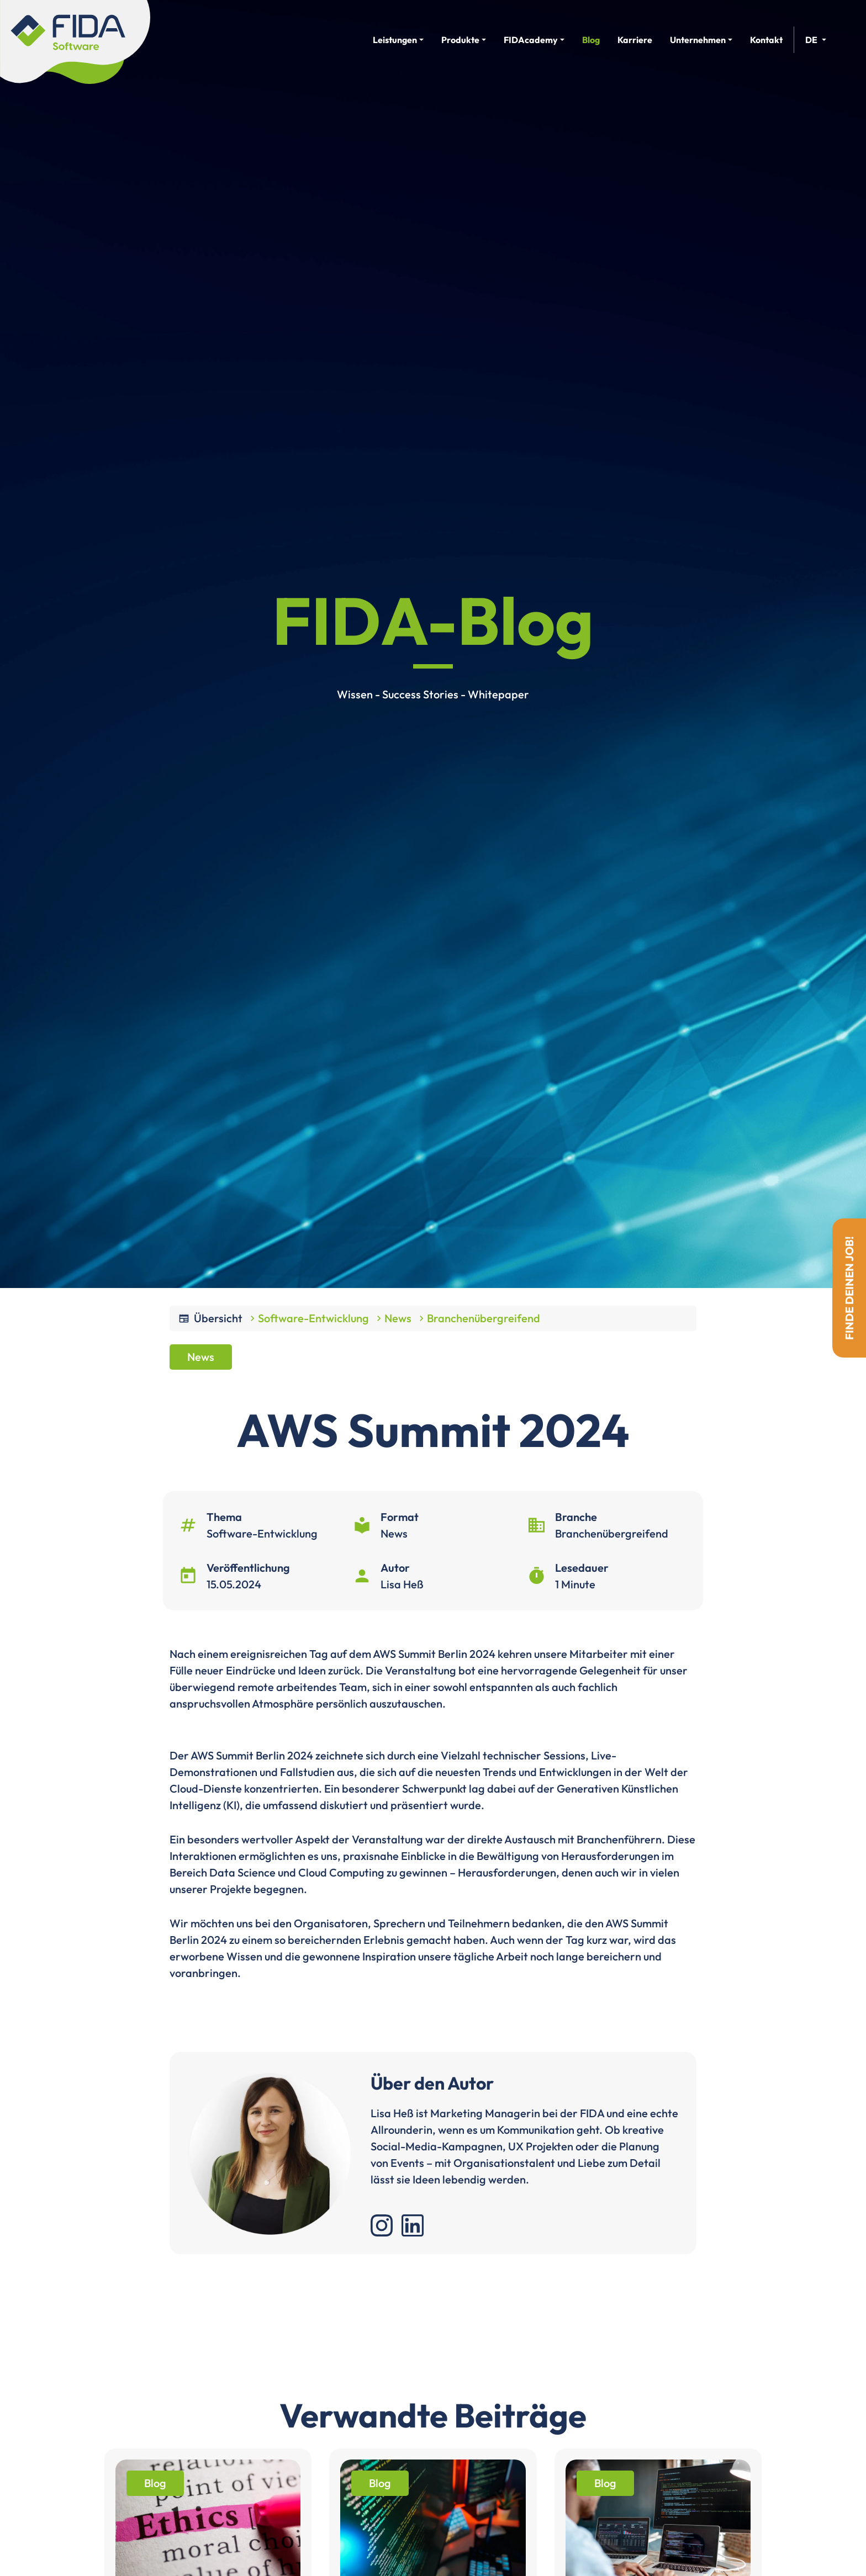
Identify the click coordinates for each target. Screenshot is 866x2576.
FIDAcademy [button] (531, 39)
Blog (591, 39)
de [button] (811, 39)
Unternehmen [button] (698, 39)
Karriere (634, 39)
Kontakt (766, 39)
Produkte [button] (460, 39)
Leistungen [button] (395, 39)
